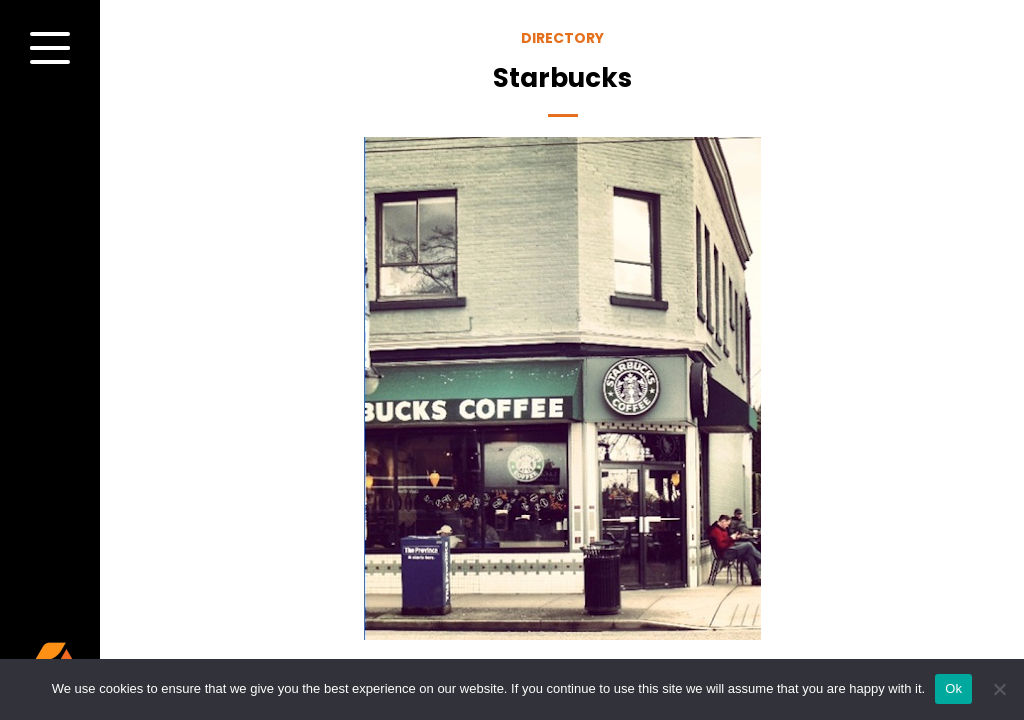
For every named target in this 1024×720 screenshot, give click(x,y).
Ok (953, 688)
